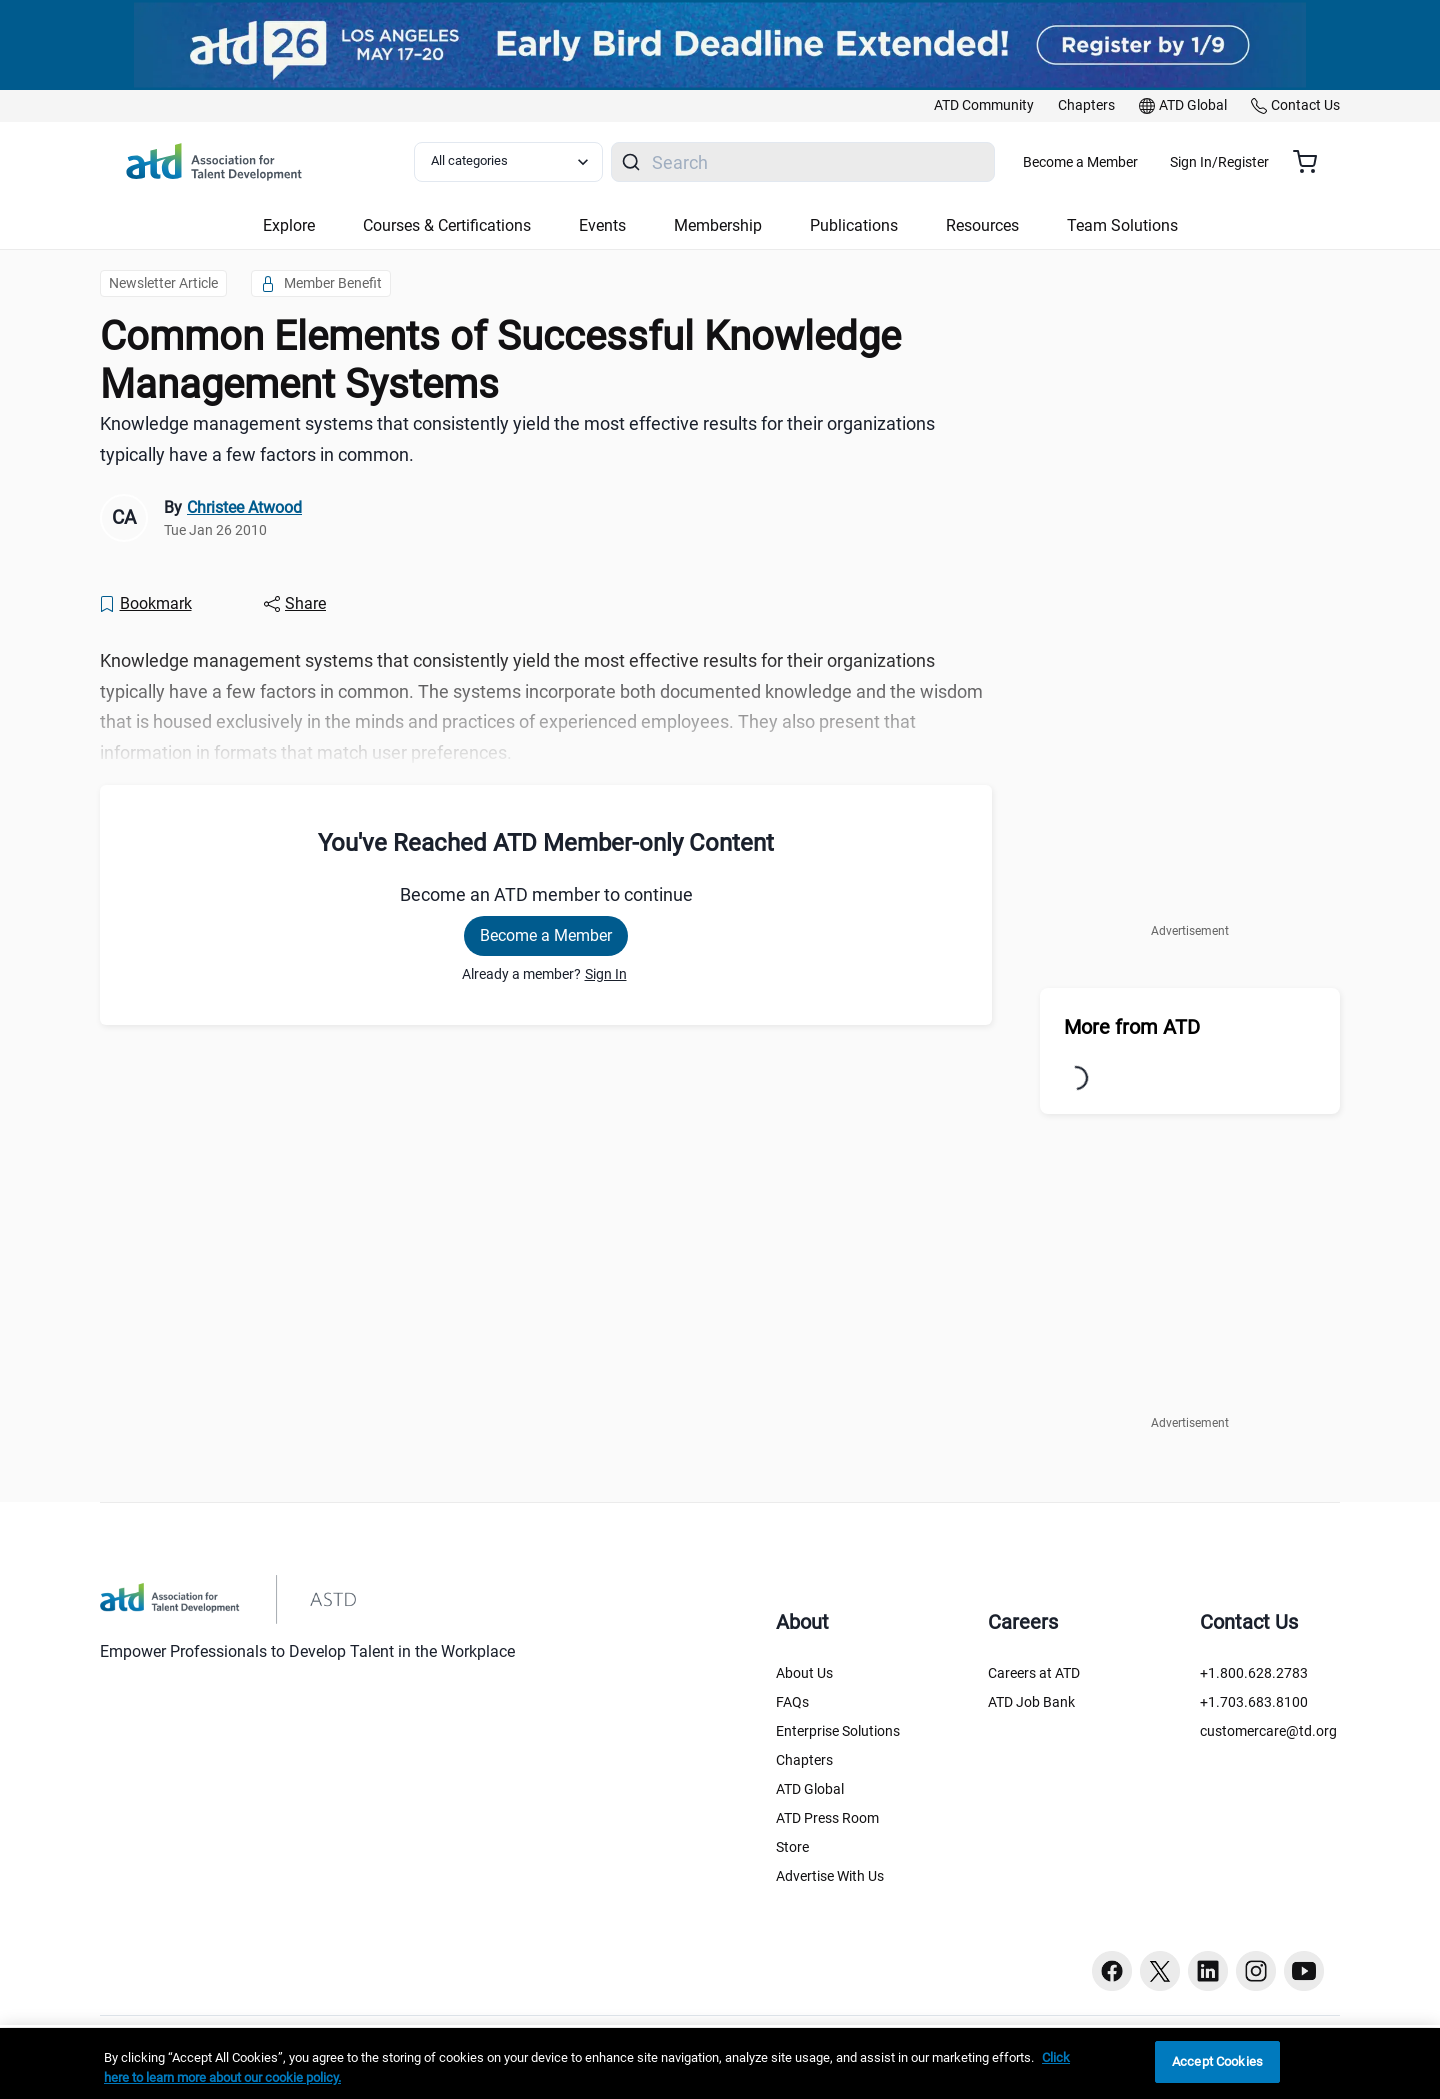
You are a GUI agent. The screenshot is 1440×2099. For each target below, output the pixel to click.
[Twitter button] (1160, 1971)
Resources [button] (982, 225)
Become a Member (1139, 162)
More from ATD (1132, 1027)
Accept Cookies (1217, 2061)
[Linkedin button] (1208, 1971)
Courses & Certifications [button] (447, 225)
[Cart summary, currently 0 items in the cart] (1312, 162)
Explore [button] (289, 225)
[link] (984, 106)
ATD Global (810, 1789)
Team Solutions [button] (1122, 225)
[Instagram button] (1256, 1971)
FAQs (792, 1702)
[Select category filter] (519, 162)
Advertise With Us (830, 1876)
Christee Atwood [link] (244, 507)
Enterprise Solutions (838, 1731)
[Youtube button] (1304, 1971)
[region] (720, 2063)
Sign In (606, 974)
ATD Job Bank (1031, 1702)
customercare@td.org (1268, 1731)
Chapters (804, 1760)
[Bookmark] (145, 604)
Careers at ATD (1034, 1673)
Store (792, 1847)
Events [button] (602, 225)
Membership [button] (718, 225)
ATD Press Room (827, 1818)
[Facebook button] (1112, 1971)
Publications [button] (854, 225)
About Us (804, 1673)
